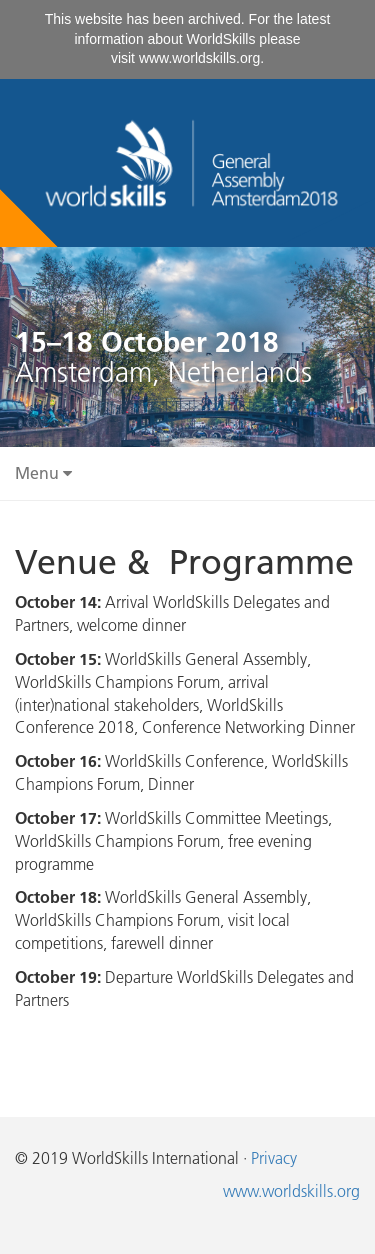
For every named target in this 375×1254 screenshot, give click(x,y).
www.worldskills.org (199, 58)
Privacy (274, 1158)
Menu (43, 472)
